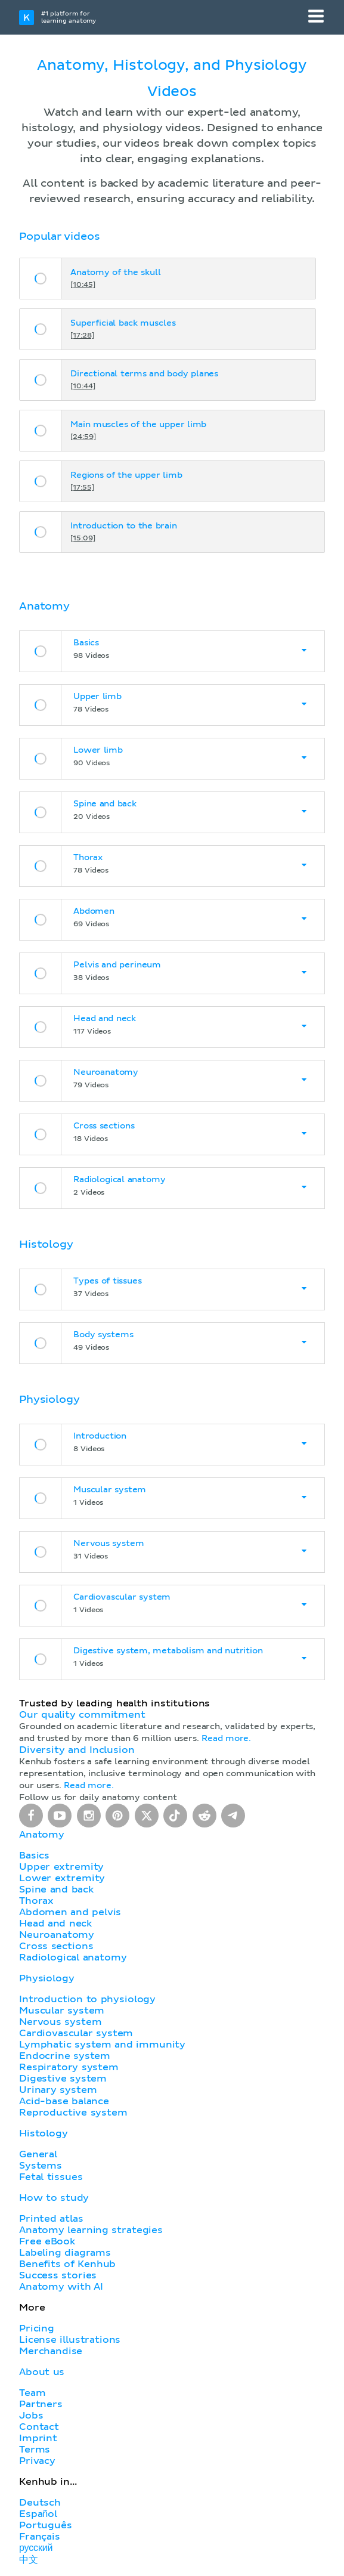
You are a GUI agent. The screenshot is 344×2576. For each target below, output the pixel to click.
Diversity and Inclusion (77, 1750)
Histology (43, 2133)
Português (45, 2525)
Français (39, 2536)
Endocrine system (64, 2056)
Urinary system (58, 2090)
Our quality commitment (82, 1715)
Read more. (226, 1738)
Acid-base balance (64, 2101)
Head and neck (55, 1923)
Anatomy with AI (61, 2287)
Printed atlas (51, 2219)
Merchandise (50, 2351)
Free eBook (47, 2241)
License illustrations (69, 2340)
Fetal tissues (51, 2177)
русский (35, 2548)
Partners (41, 2404)
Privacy (37, 2461)
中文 (28, 2560)
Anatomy (41, 1834)
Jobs (31, 2415)
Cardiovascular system (76, 2033)
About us (41, 2372)
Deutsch (40, 2502)
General (38, 2154)
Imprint (38, 2438)
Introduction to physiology (87, 1999)
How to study (54, 2198)
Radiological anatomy (72, 1957)
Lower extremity (62, 1878)
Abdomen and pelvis (70, 1912)
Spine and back (56, 1889)
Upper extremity (61, 1867)
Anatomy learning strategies (91, 2230)
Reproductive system (73, 2112)
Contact (39, 2427)
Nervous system (60, 2022)
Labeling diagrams (65, 2253)
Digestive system (63, 2078)
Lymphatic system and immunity (102, 2044)
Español (38, 2514)
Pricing (36, 2328)
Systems (40, 2165)
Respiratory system (69, 2067)
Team (32, 2393)
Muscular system (61, 2010)
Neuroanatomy (56, 1935)
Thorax (36, 1901)
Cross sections (56, 1946)
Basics (34, 1855)
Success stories (58, 2275)
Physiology (46, 1978)
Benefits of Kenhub (67, 2264)
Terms (34, 2449)
